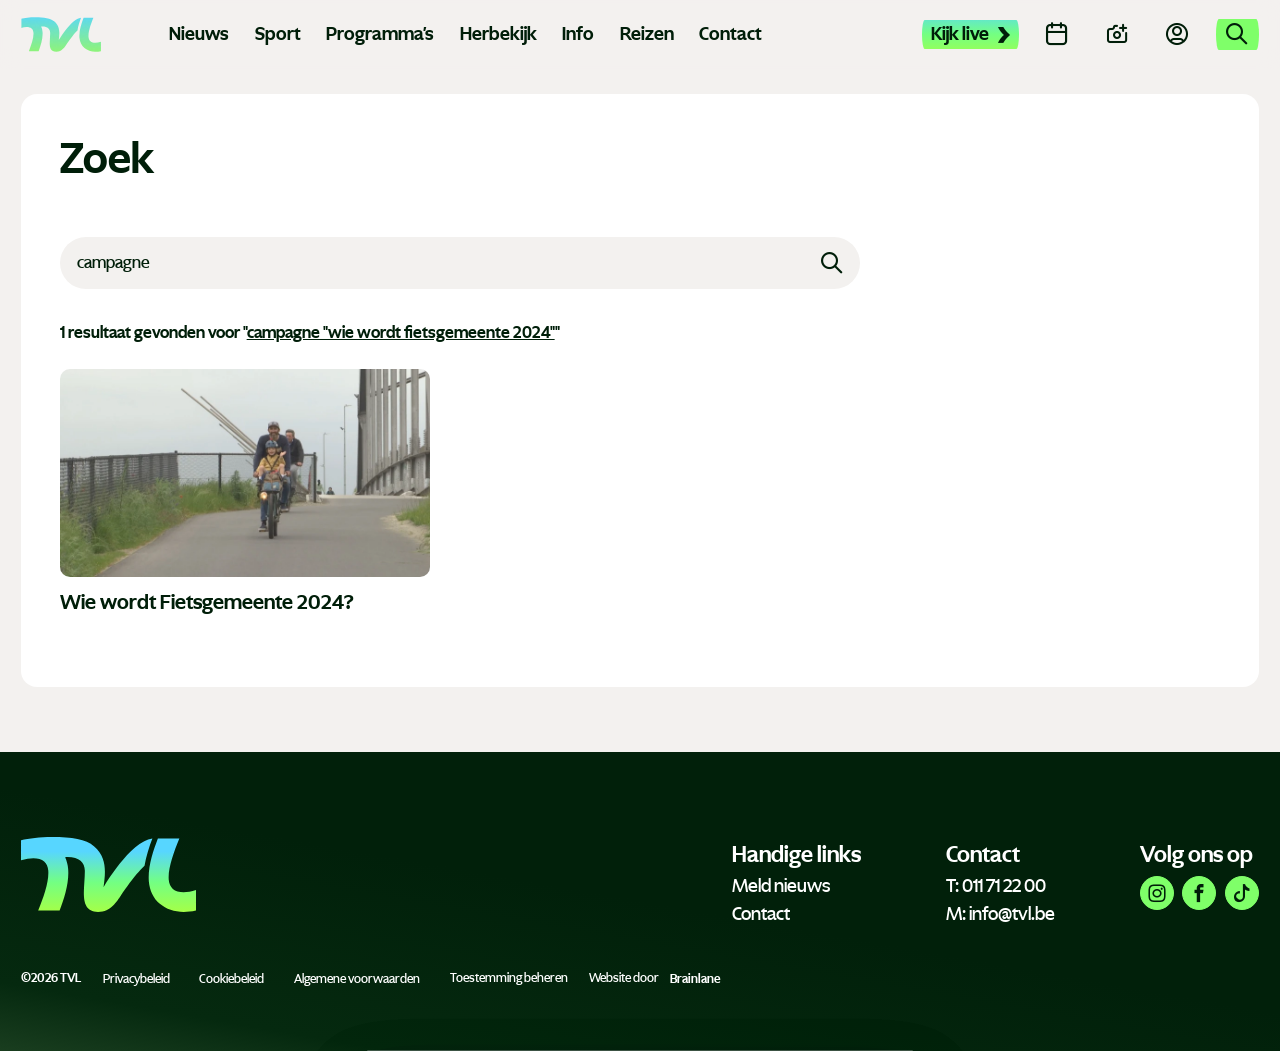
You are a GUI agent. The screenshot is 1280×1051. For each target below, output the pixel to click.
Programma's (380, 34)
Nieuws (199, 34)
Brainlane (695, 978)
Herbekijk (498, 34)
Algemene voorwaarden (357, 978)
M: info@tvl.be (1000, 914)
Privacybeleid (136, 978)
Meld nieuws (781, 886)
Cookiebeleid (231, 978)
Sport (278, 34)
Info (578, 34)
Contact (730, 34)
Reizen (647, 34)
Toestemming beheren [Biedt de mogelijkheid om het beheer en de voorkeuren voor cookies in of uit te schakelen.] (509, 978)
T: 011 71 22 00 (996, 886)
